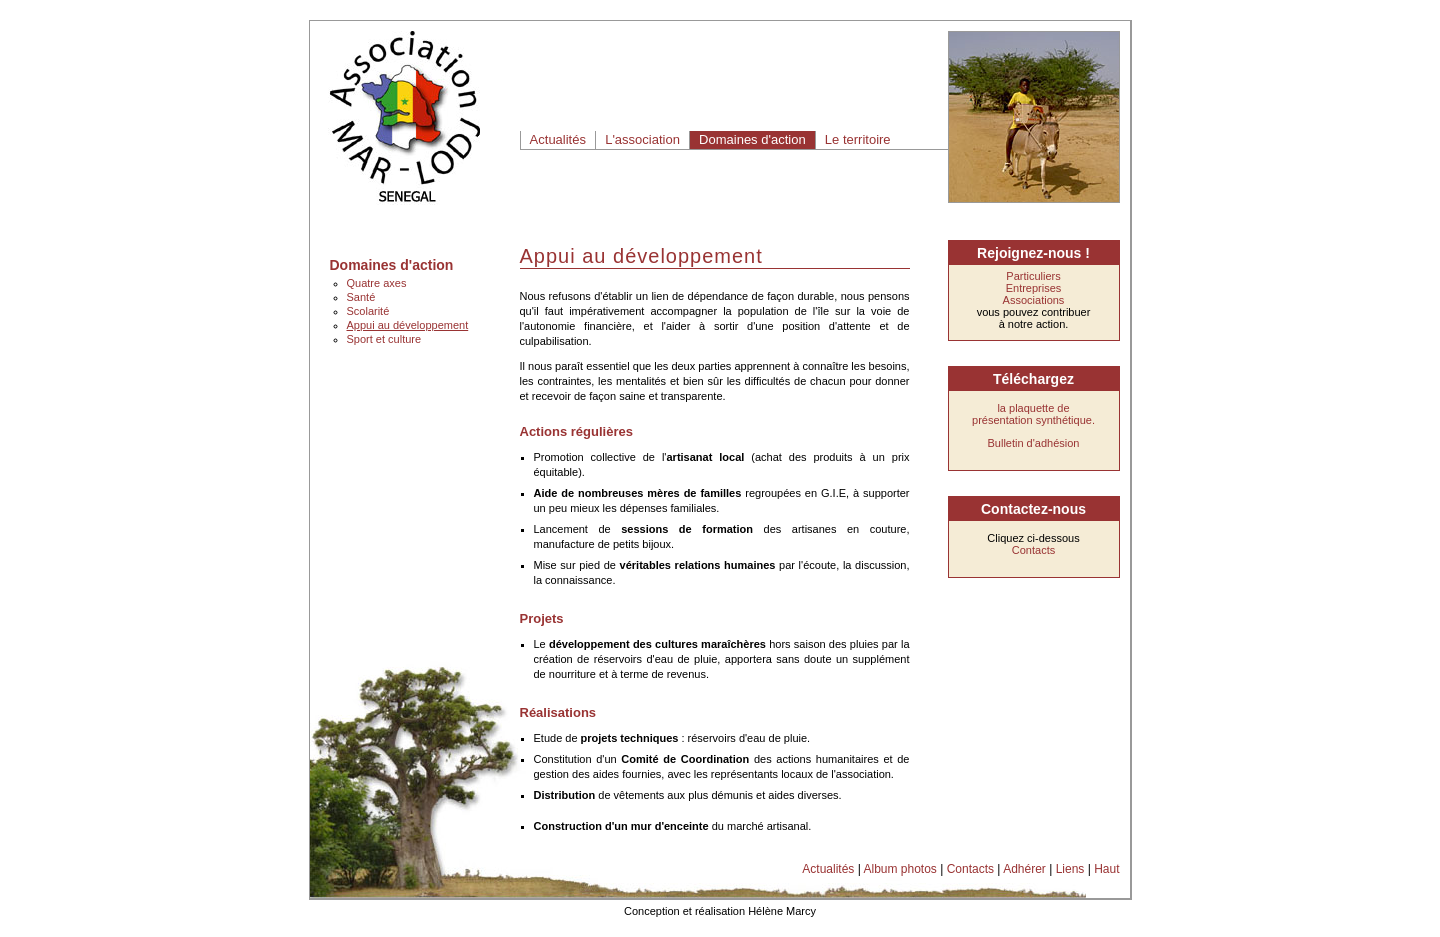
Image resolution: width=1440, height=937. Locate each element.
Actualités (558, 139)
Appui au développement (408, 325)
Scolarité (368, 311)
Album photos (899, 869)
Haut (1106, 869)
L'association (642, 139)
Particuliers (1033, 276)
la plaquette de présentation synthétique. (1033, 414)
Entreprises (1034, 288)
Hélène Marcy (782, 911)
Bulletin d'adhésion (1033, 443)
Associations (1034, 300)
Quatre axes (377, 283)
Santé (361, 297)
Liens (1070, 869)
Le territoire (858, 139)
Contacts (1033, 550)
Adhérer (1024, 869)
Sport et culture (384, 339)
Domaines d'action (752, 139)
